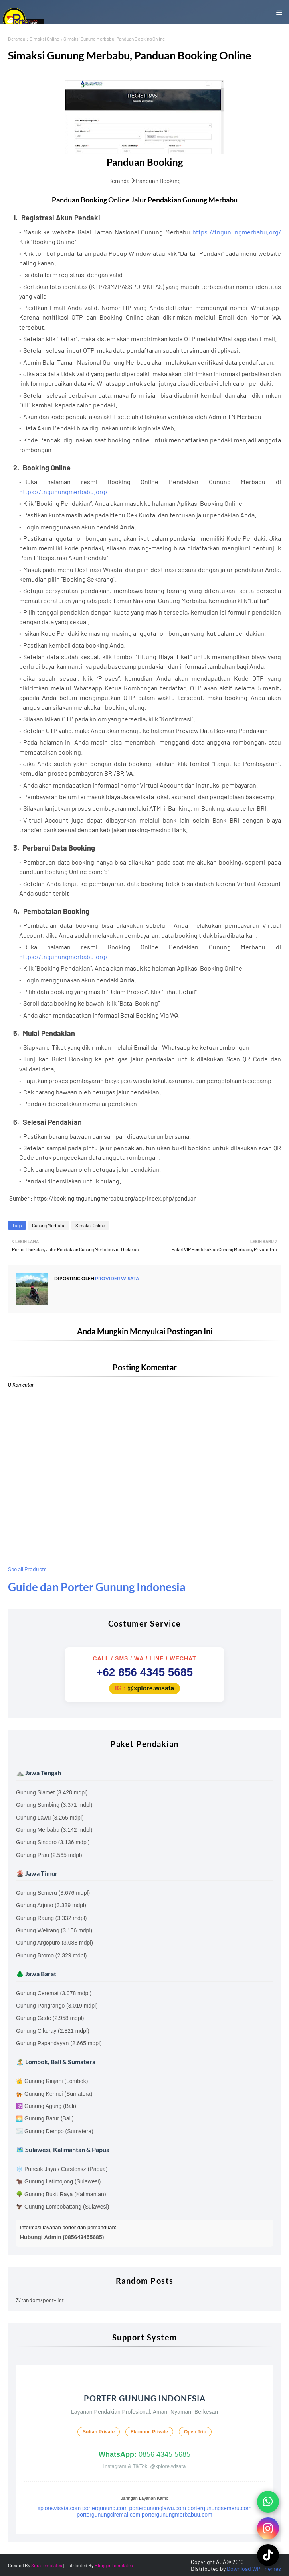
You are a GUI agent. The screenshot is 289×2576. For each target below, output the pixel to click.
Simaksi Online (44, 38)
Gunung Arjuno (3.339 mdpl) (51, 1905)
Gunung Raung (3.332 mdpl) (51, 1918)
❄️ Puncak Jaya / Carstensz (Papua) (61, 2169)
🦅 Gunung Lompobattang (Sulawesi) (62, 2206)
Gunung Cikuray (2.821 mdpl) (52, 2031)
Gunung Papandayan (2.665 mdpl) (59, 2043)
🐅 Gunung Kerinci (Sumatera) (54, 2094)
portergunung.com (105, 2508)
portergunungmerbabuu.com (177, 2514)
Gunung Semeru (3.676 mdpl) (53, 1893)
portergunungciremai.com (108, 2514)
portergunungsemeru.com (219, 2508)
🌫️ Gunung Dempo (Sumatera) (54, 2131)
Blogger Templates (114, 2565)
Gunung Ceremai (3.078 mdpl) (53, 1993)
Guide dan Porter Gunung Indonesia (97, 1587)
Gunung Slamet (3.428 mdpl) (52, 1792)
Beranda (16, 38)
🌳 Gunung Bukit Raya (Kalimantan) (61, 2194)
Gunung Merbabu (48, 1225)
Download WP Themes (254, 2568)
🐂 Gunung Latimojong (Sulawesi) (58, 2181)
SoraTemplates (46, 2565)
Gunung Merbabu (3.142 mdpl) (54, 1830)
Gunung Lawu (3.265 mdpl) (50, 1817)
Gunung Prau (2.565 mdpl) (49, 1855)
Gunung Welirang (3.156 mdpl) (54, 1930)
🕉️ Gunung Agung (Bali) (46, 2106)
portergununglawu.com (157, 2508)
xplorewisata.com (59, 2508)
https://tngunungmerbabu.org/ (236, 232)
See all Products (27, 1569)
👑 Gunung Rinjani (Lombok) (52, 2081)
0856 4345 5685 (144, 2454)
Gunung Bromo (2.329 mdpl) (51, 1955)
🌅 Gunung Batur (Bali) (45, 2118)
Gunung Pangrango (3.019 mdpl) (57, 2005)
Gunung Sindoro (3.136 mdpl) (52, 1842)
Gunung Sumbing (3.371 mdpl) (54, 1805)
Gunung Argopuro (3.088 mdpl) (54, 1942)
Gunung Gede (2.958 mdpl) (50, 2018)
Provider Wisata (116, 1278)
